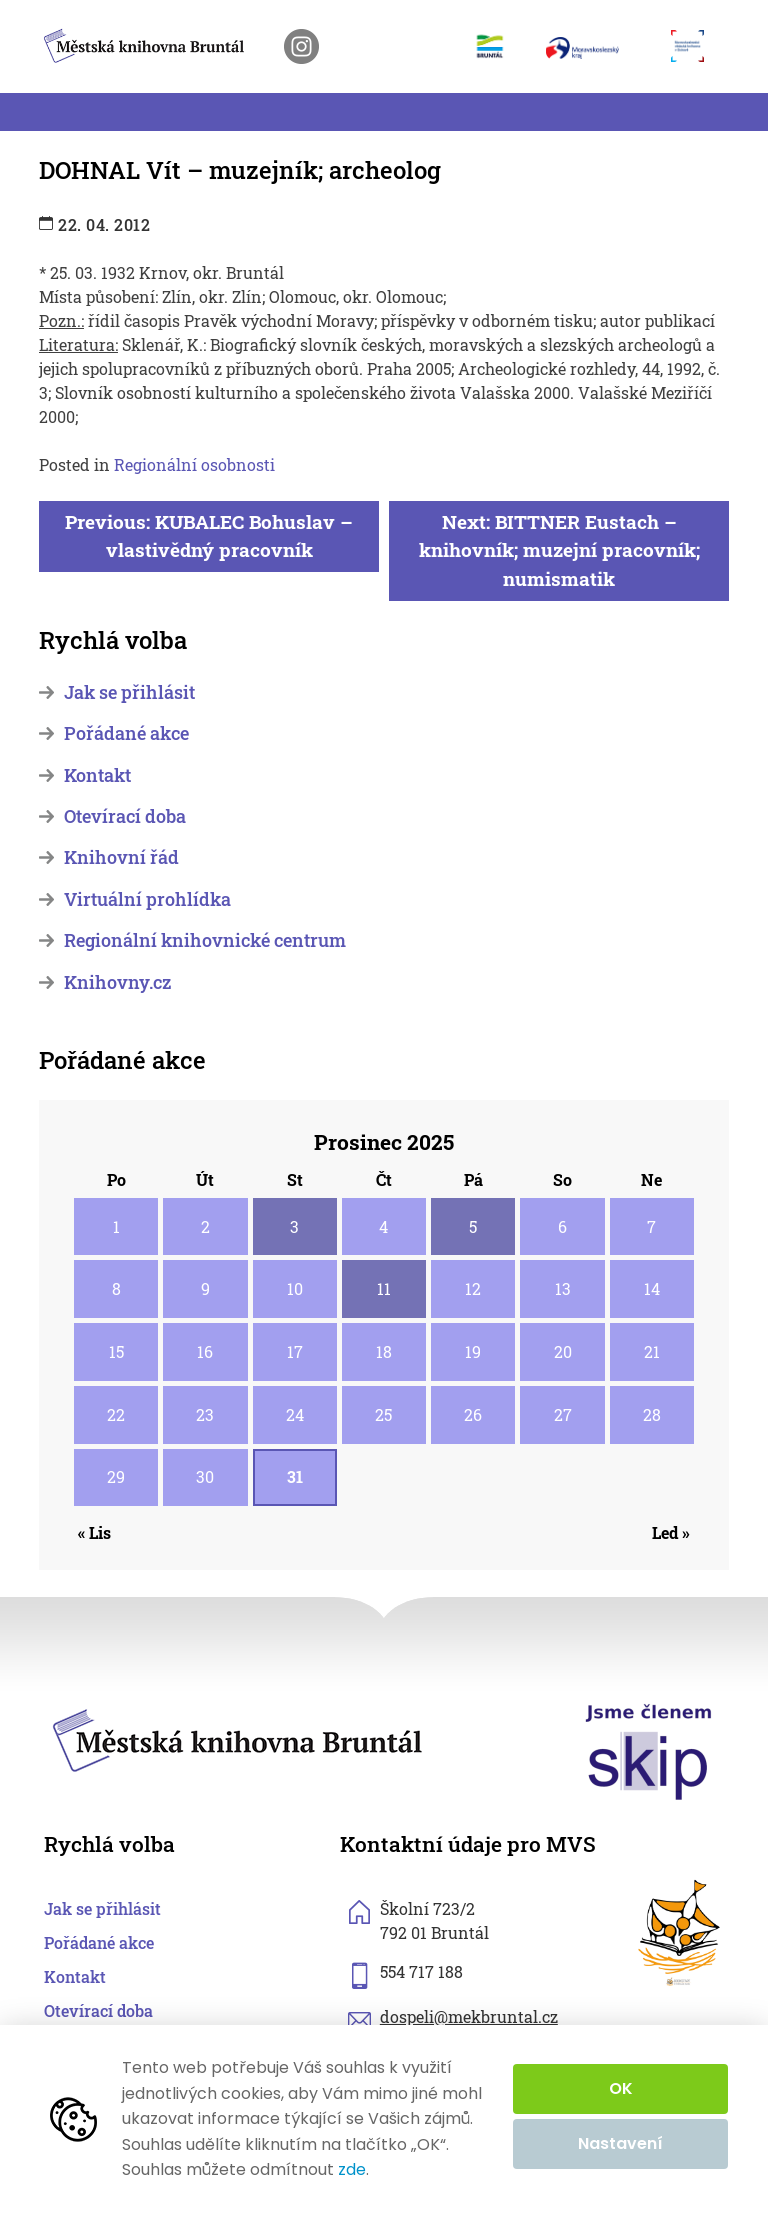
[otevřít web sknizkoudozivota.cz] (680, 1933)
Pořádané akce (126, 733)
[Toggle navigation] (51, 112)
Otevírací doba (125, 816)
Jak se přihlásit (129, 692)
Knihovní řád (121, 857)
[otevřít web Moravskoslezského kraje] (598, 46)
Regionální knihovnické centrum (205, 940)
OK (621, 2088)
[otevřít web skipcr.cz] (649, 1750)
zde (352, 2170)
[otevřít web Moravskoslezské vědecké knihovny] (695, 46)
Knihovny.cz (117, 982)
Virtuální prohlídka (147, 899)
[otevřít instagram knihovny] (301, 46)
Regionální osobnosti (194, 464)
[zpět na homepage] (144, 42)
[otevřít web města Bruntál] (497, 46)
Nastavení (620, 2143)
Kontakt (97, 775)
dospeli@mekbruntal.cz (469, 2016)
